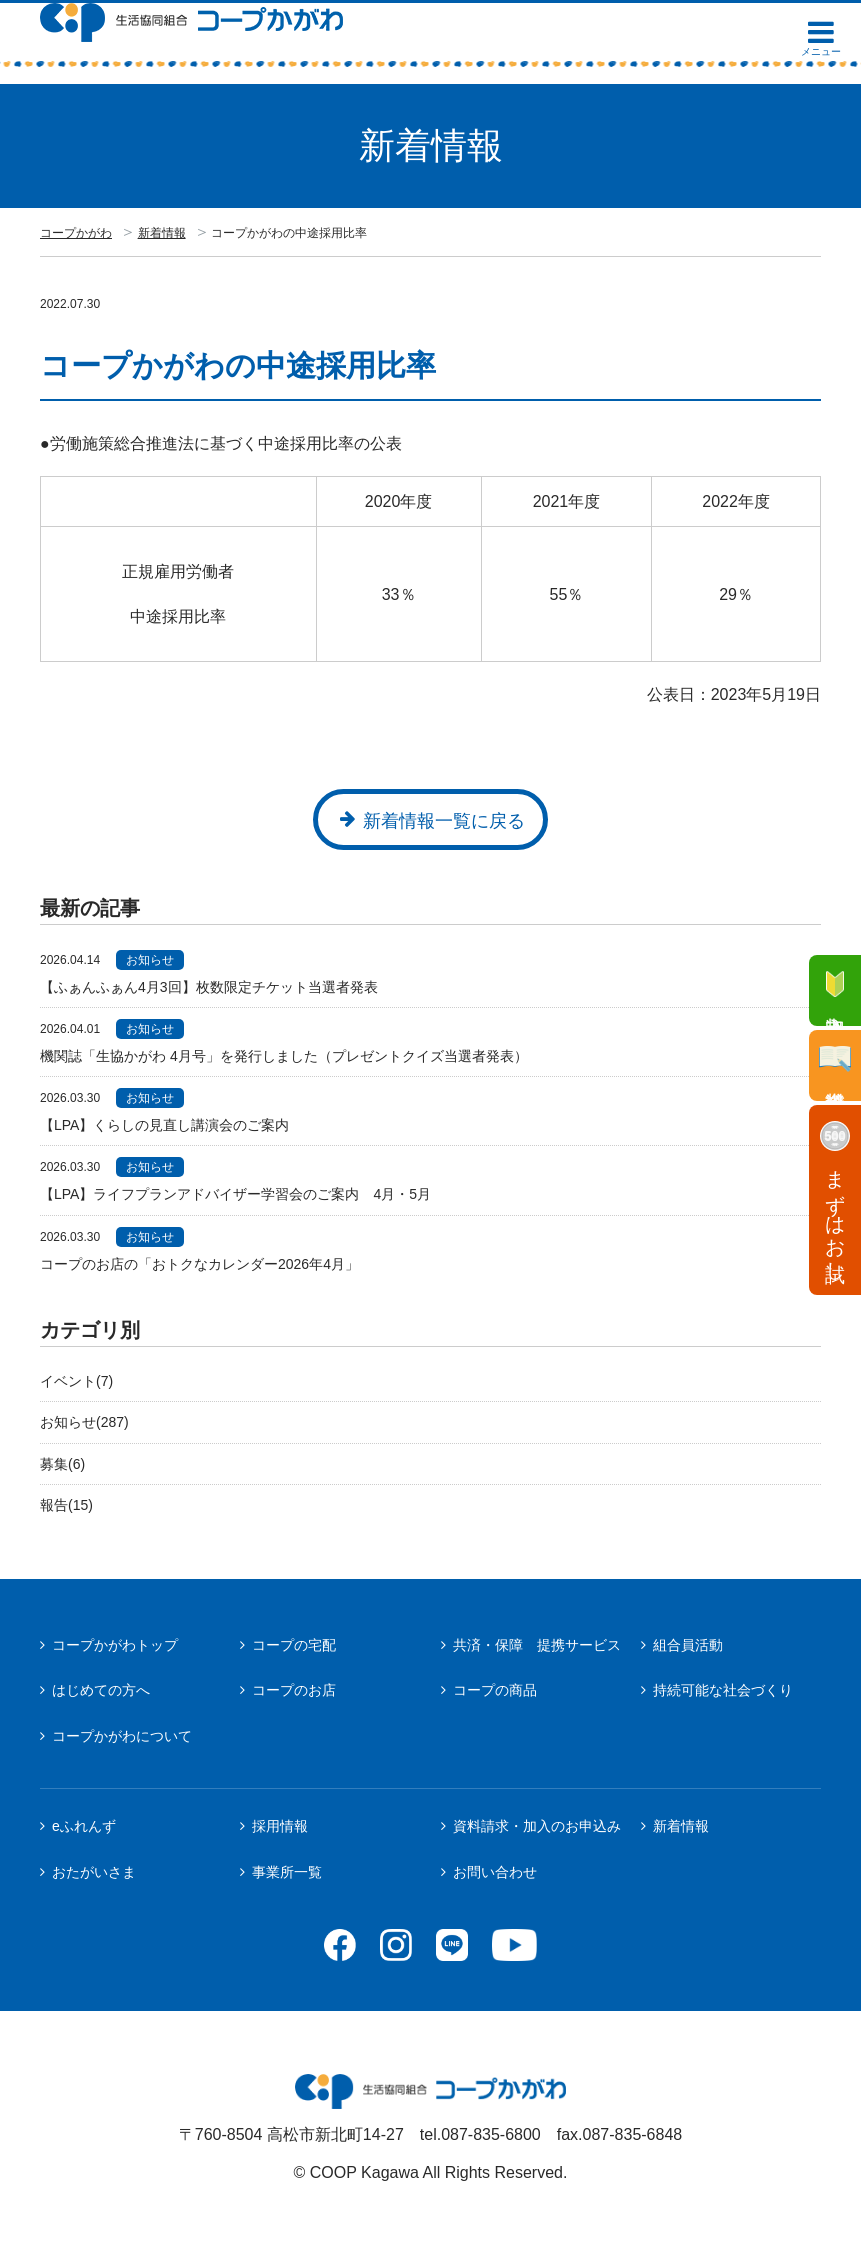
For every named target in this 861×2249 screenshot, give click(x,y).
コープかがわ (76, 233)
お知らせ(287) (84, 1422)
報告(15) (66, 1505)
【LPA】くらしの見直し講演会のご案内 (171, 1125)
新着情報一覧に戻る (444, 821)
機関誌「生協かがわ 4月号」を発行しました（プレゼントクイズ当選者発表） (284, 1056)
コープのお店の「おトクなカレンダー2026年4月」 (199, 1264)
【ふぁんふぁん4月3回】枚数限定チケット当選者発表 (209, 987)
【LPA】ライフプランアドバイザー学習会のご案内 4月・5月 (235, 1194)
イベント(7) (76, 1381)
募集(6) (62, 1464)
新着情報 (162, 233)
